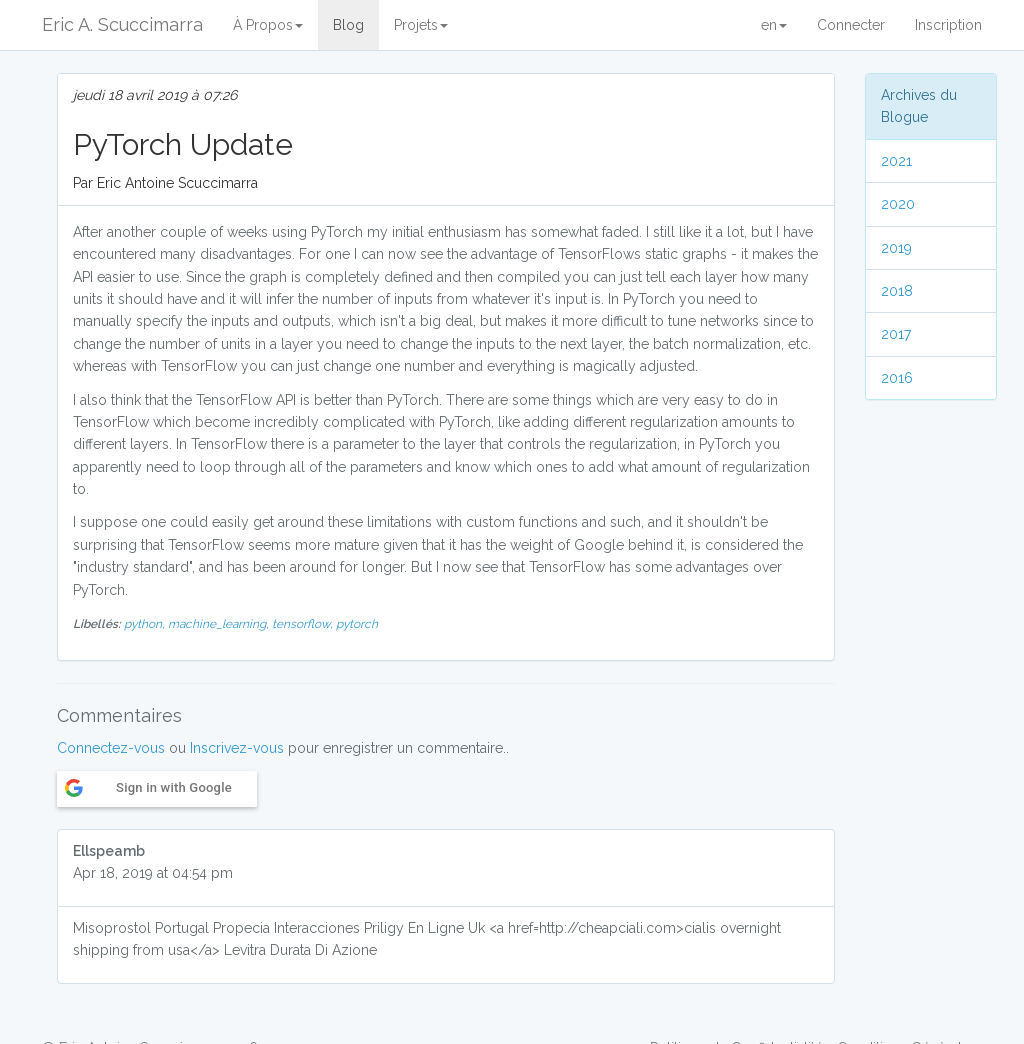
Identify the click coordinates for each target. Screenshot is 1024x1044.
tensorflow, (304, 624)
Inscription (948, 25)
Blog (348, 25)
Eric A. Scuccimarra (122, 24)
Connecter (851, 25)
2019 (896, 248)
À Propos (268, 25)
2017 (896, 334)
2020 (898, 204)
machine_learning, (220, 624)
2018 (897, 291)
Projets (421, 25)
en (774, 25)
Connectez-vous (111, 748)
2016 (897, 378)
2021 (896, 161)
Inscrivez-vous (237, 748)
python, (146, 624)
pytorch (357, 624)
